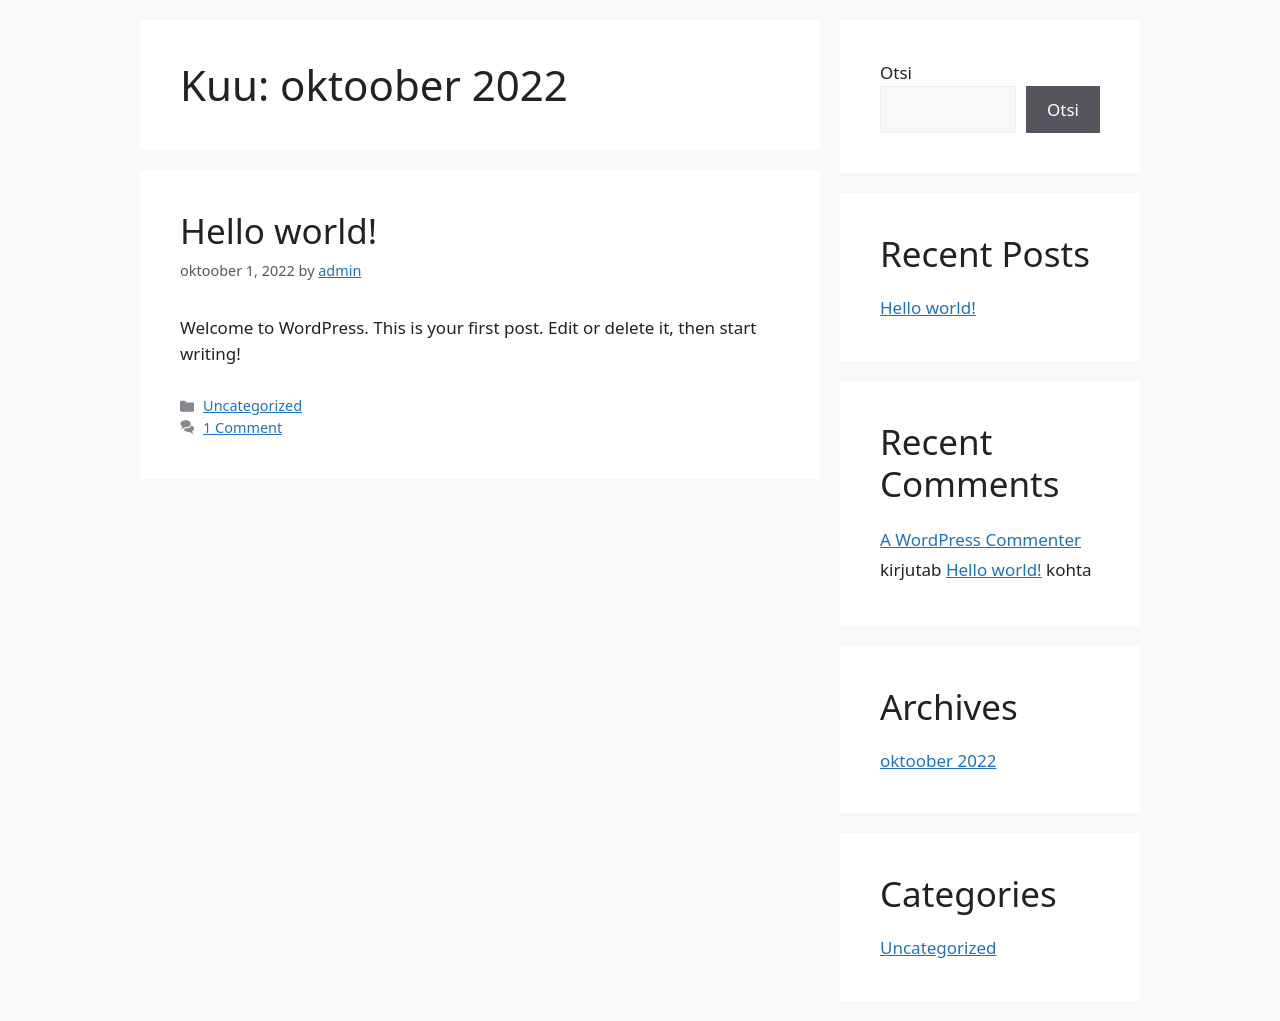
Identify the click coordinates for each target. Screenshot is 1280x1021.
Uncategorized (252, 405)
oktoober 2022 (938, 760)
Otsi (896, 72)
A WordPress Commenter (980, 539)
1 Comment (242, 427)
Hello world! (278, 230)
